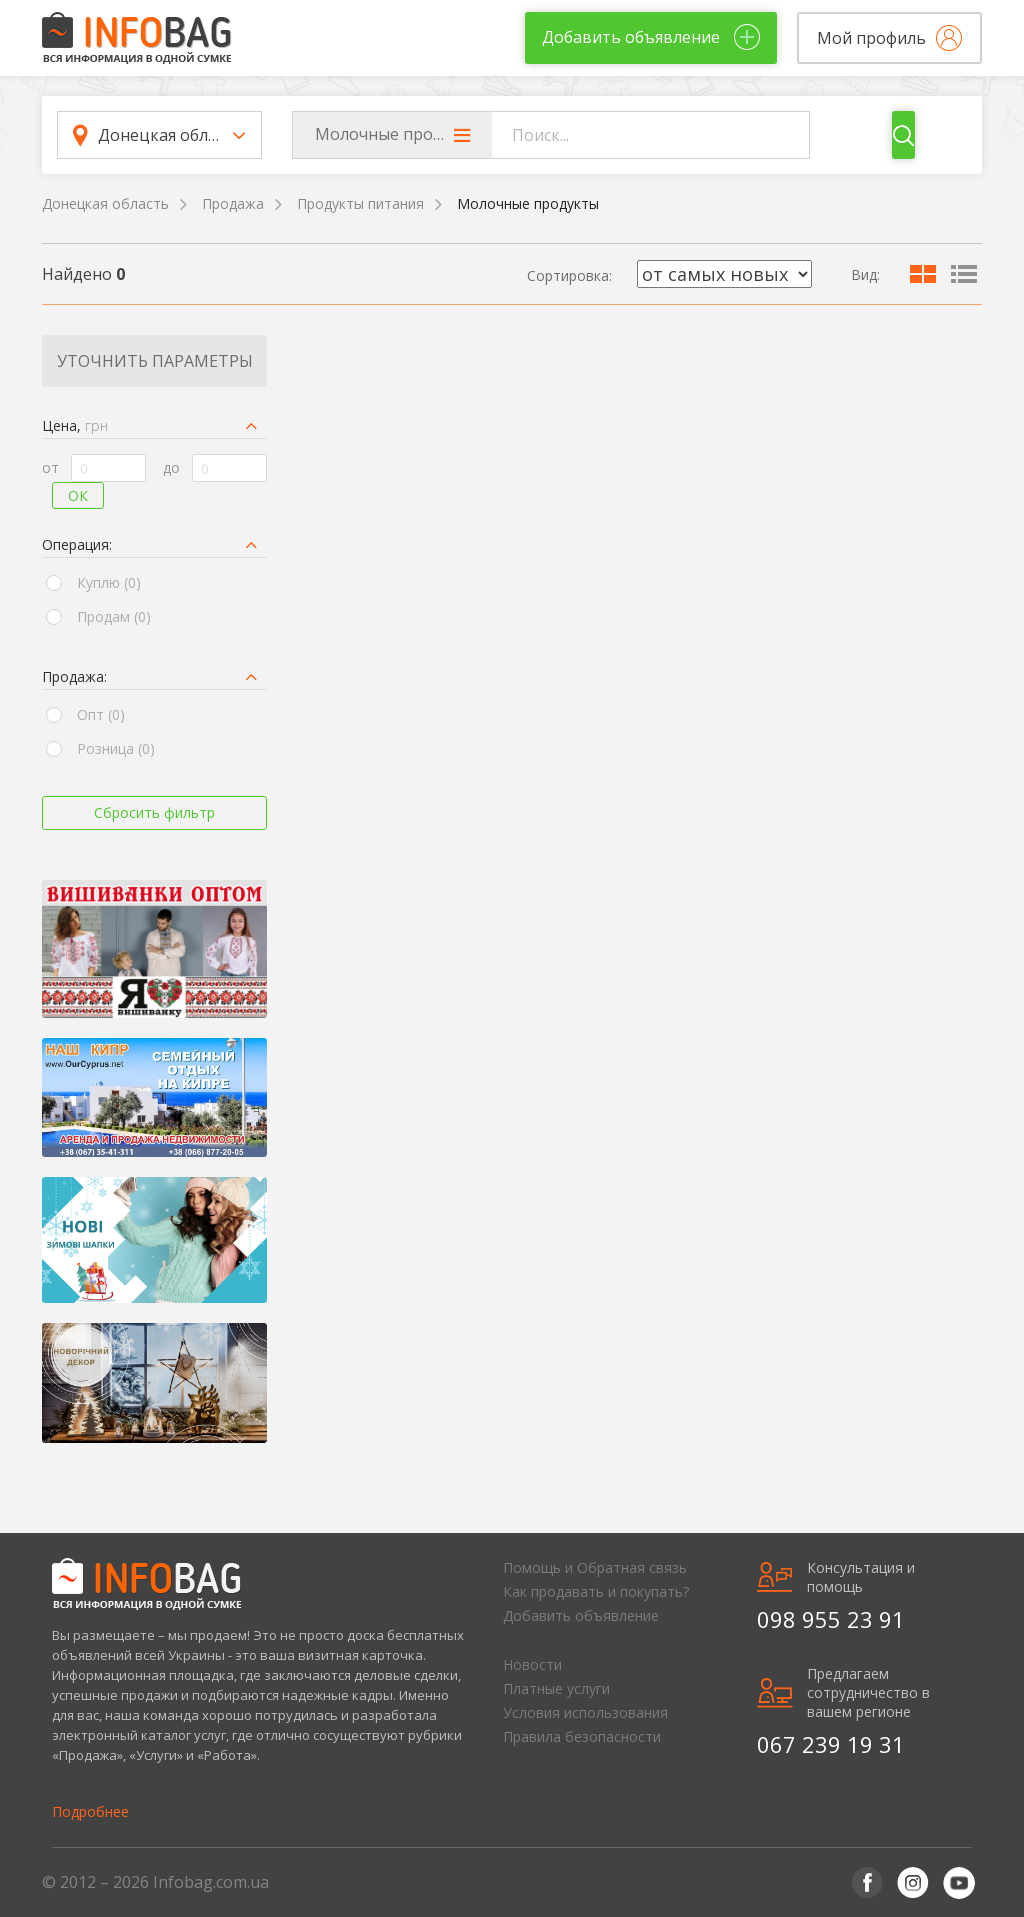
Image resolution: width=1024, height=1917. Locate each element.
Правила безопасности (582, 1736)
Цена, (75, 425)
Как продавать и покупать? (596, 1591)
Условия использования (585, 1712)
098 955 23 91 (831, 1619)
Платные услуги (556, 1688)
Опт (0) (101, 714)
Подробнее (90, 1811)
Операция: (77, 544)
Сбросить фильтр (154, 812)
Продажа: (74, 676)
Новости (532, 1664)
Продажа (233, 203)
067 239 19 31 (831, 1744)
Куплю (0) (109, 582)
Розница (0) (116, 748)
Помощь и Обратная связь (595, 1567)
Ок (78, 495)
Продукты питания (360, 203)
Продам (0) (114, 616)
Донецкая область (105, 203)
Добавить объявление (581, 1615)
